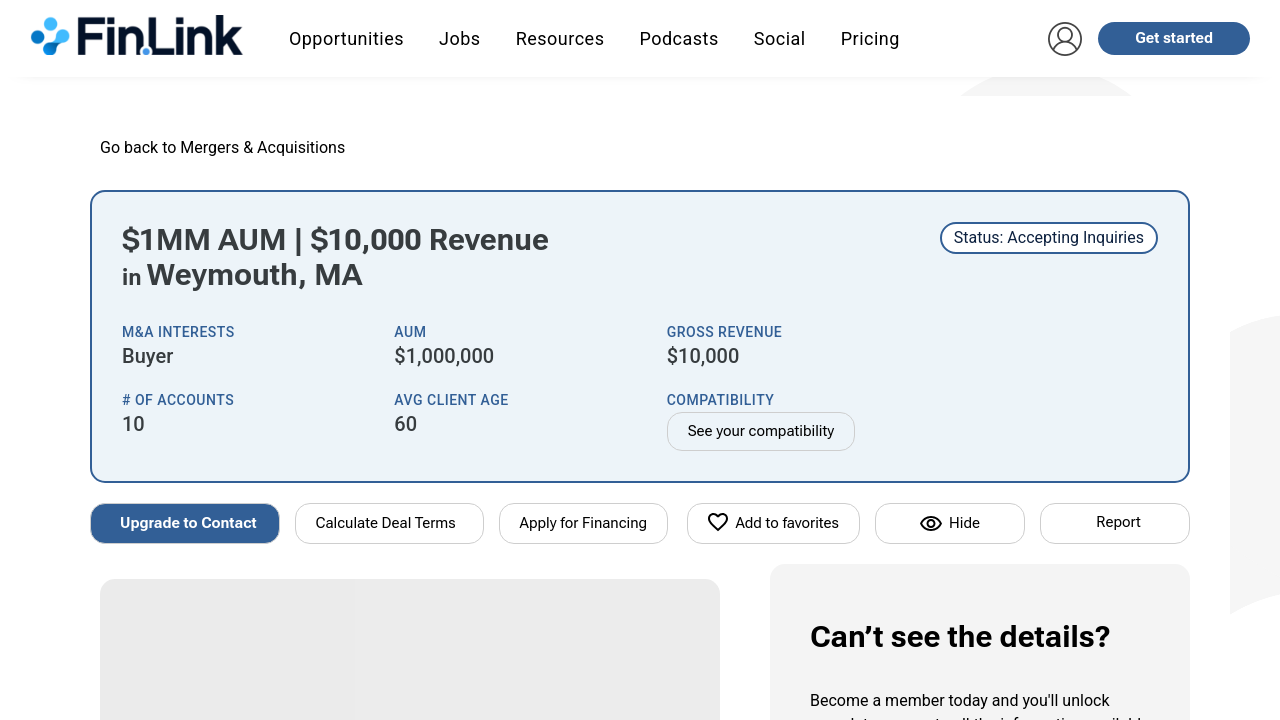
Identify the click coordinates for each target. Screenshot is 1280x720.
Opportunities (346, 38)
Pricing (870, 38)
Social (780, 38)
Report (1118, 522)
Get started (1174, 38)
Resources (560, 38)
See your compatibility (761, 431)
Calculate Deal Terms (386, 523)
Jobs (460, 38)
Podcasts (678, 38)
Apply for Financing (584, 523)
